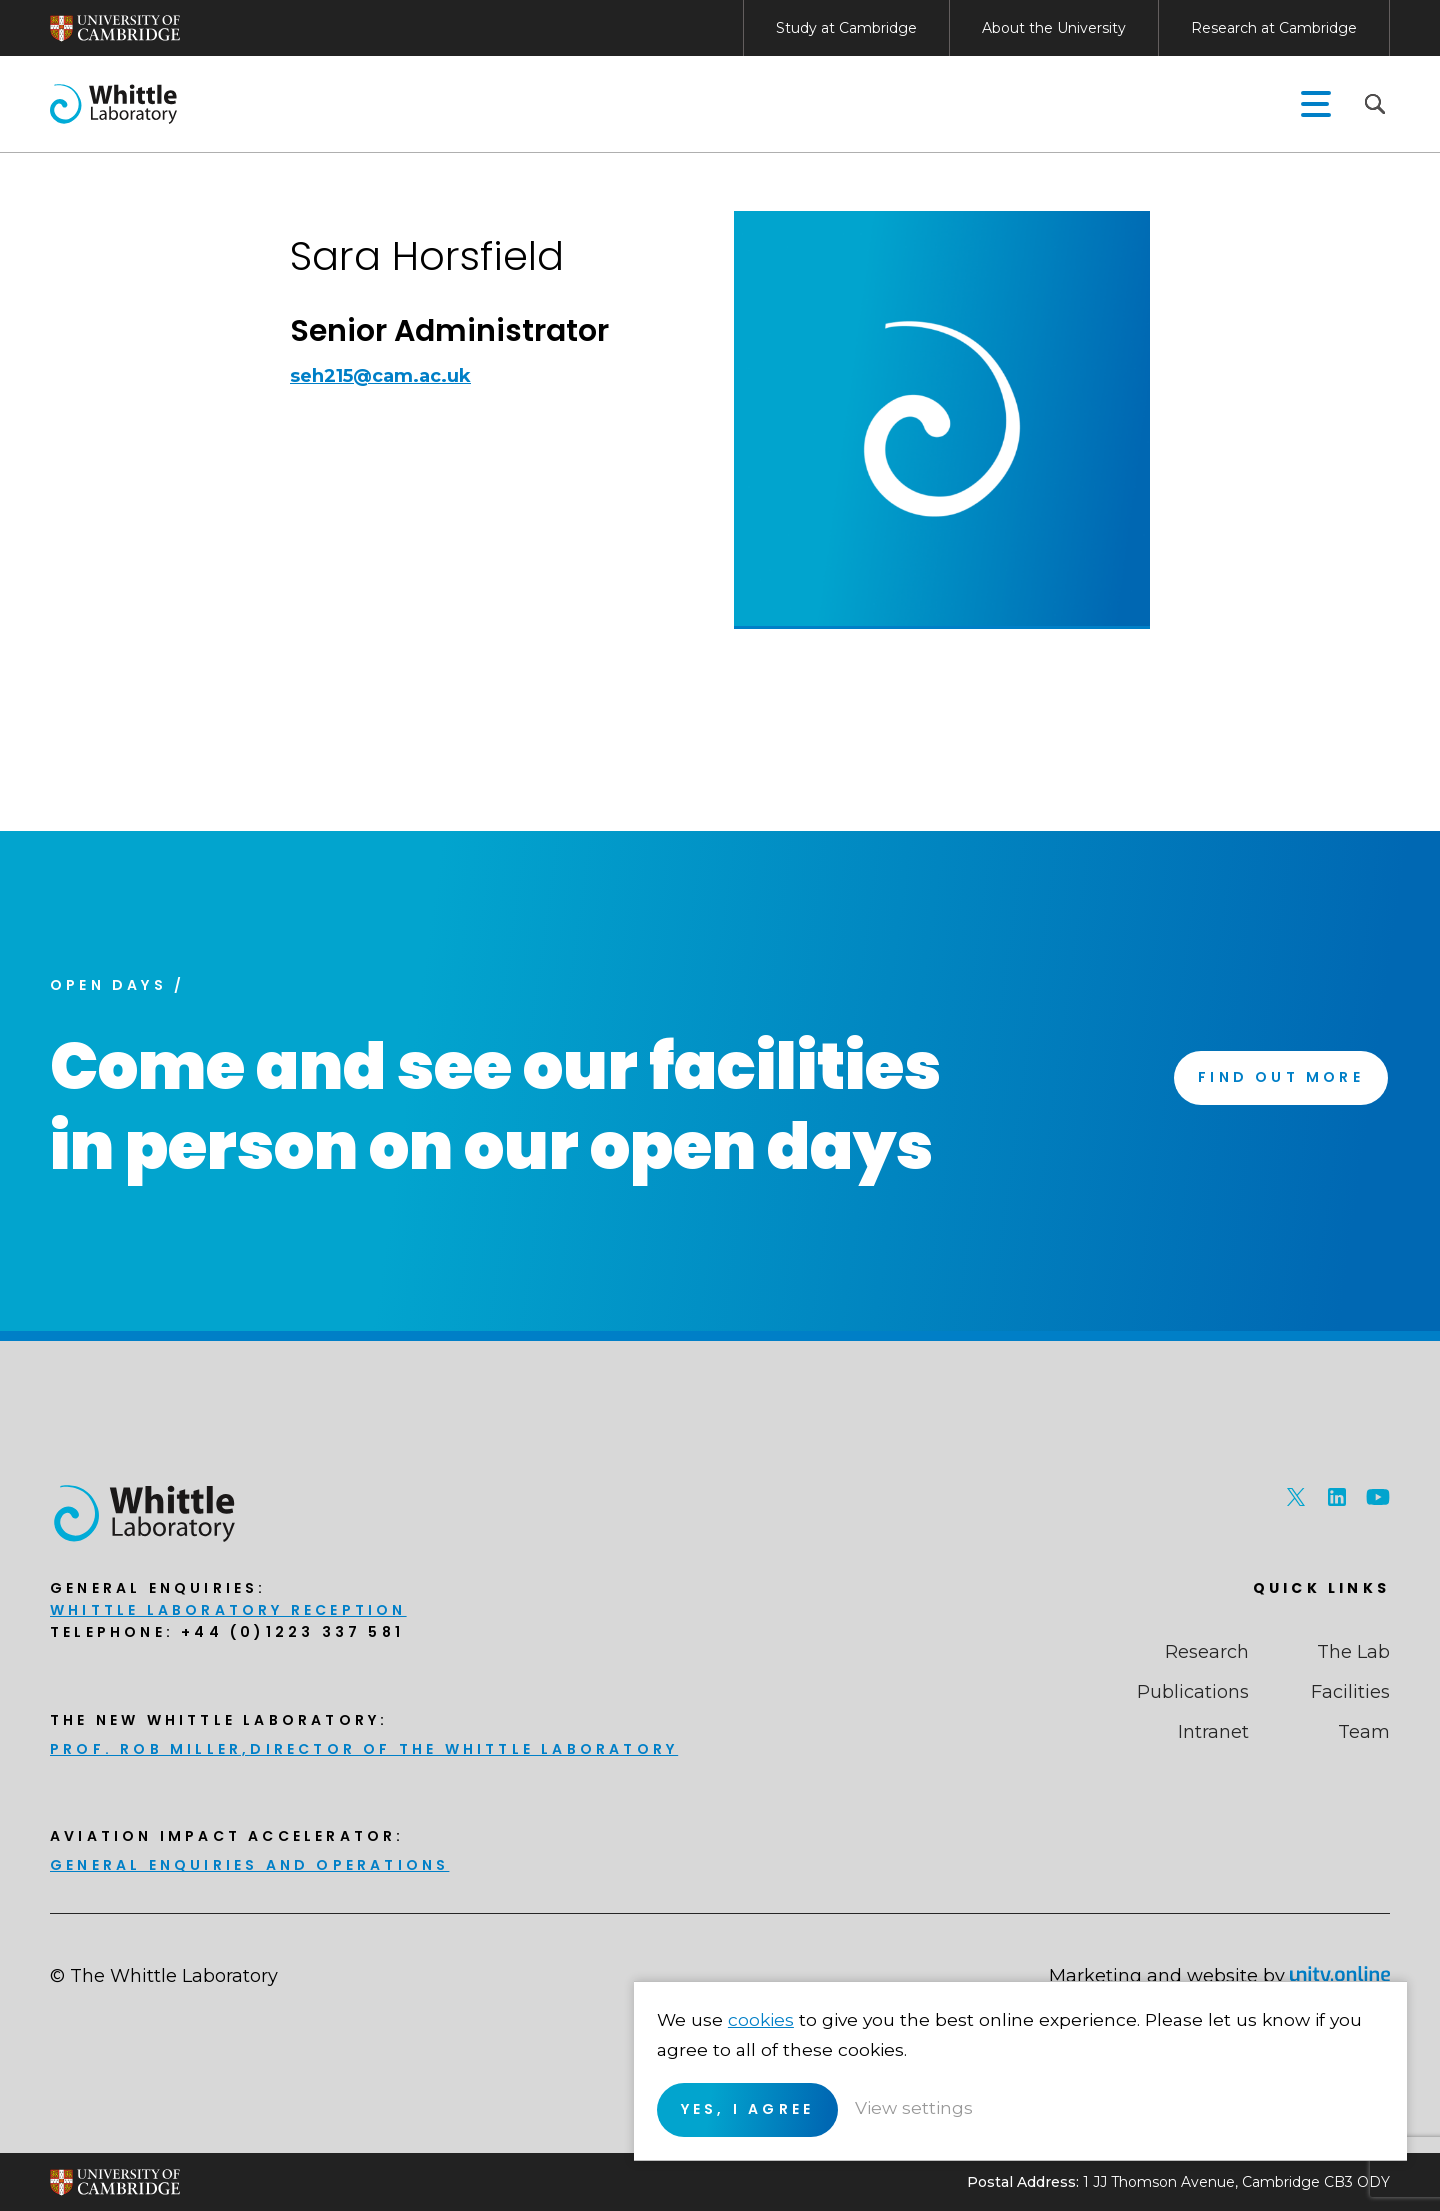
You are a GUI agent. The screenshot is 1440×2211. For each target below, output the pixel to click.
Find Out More (1278, 1080)
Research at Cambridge (1274, 28)
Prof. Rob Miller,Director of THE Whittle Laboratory (364, 1749)
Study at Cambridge (846, 28)
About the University (1054, 28)
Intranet (1213, 1732)
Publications (1193, 1692)
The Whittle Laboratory (112, 104)
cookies (1120, 1988)
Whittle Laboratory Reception (228, 1610)
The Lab (1353, 1652)
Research (1207, 1652)
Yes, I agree (1104, 2107)
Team (1364, 1732)
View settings (1276, 2106)
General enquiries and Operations (249, 1865)
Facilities (1350, 1692)
